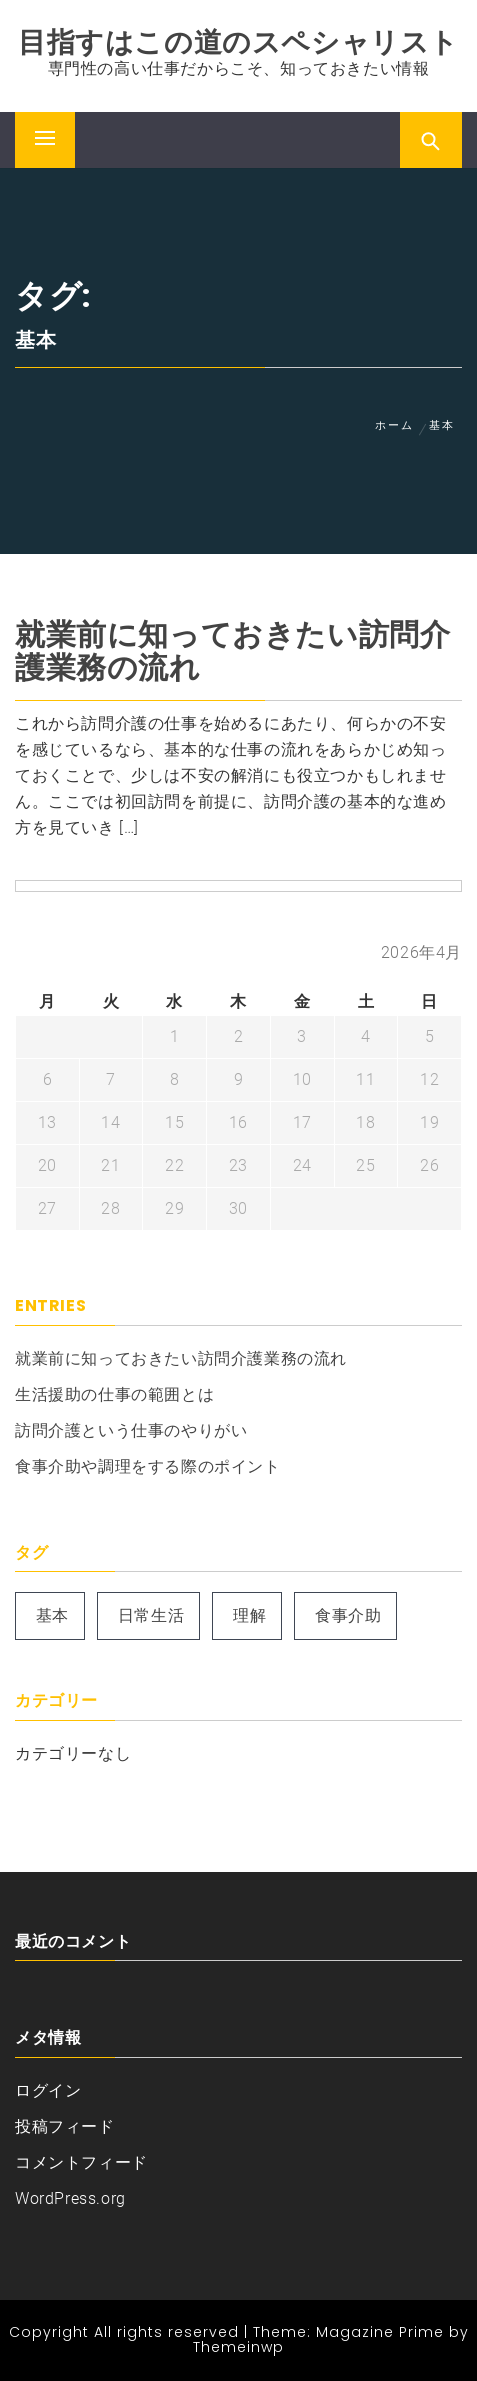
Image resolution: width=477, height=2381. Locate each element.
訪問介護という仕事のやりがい (131, 1430)
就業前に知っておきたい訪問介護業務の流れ (232, 651)
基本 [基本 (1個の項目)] (52, 1615)
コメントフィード (81, 2162)
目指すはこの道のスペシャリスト (238, 42)
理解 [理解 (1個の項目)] (249, 1615)
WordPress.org (70, 2198)
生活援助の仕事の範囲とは (114, 1394)
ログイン (48, 2090)
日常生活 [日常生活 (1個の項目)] (151, 1615)
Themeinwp (238, 2347)
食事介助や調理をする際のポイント (148, 1466)
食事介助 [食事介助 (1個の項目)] (348, 1615)
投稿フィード (65, 2126)
